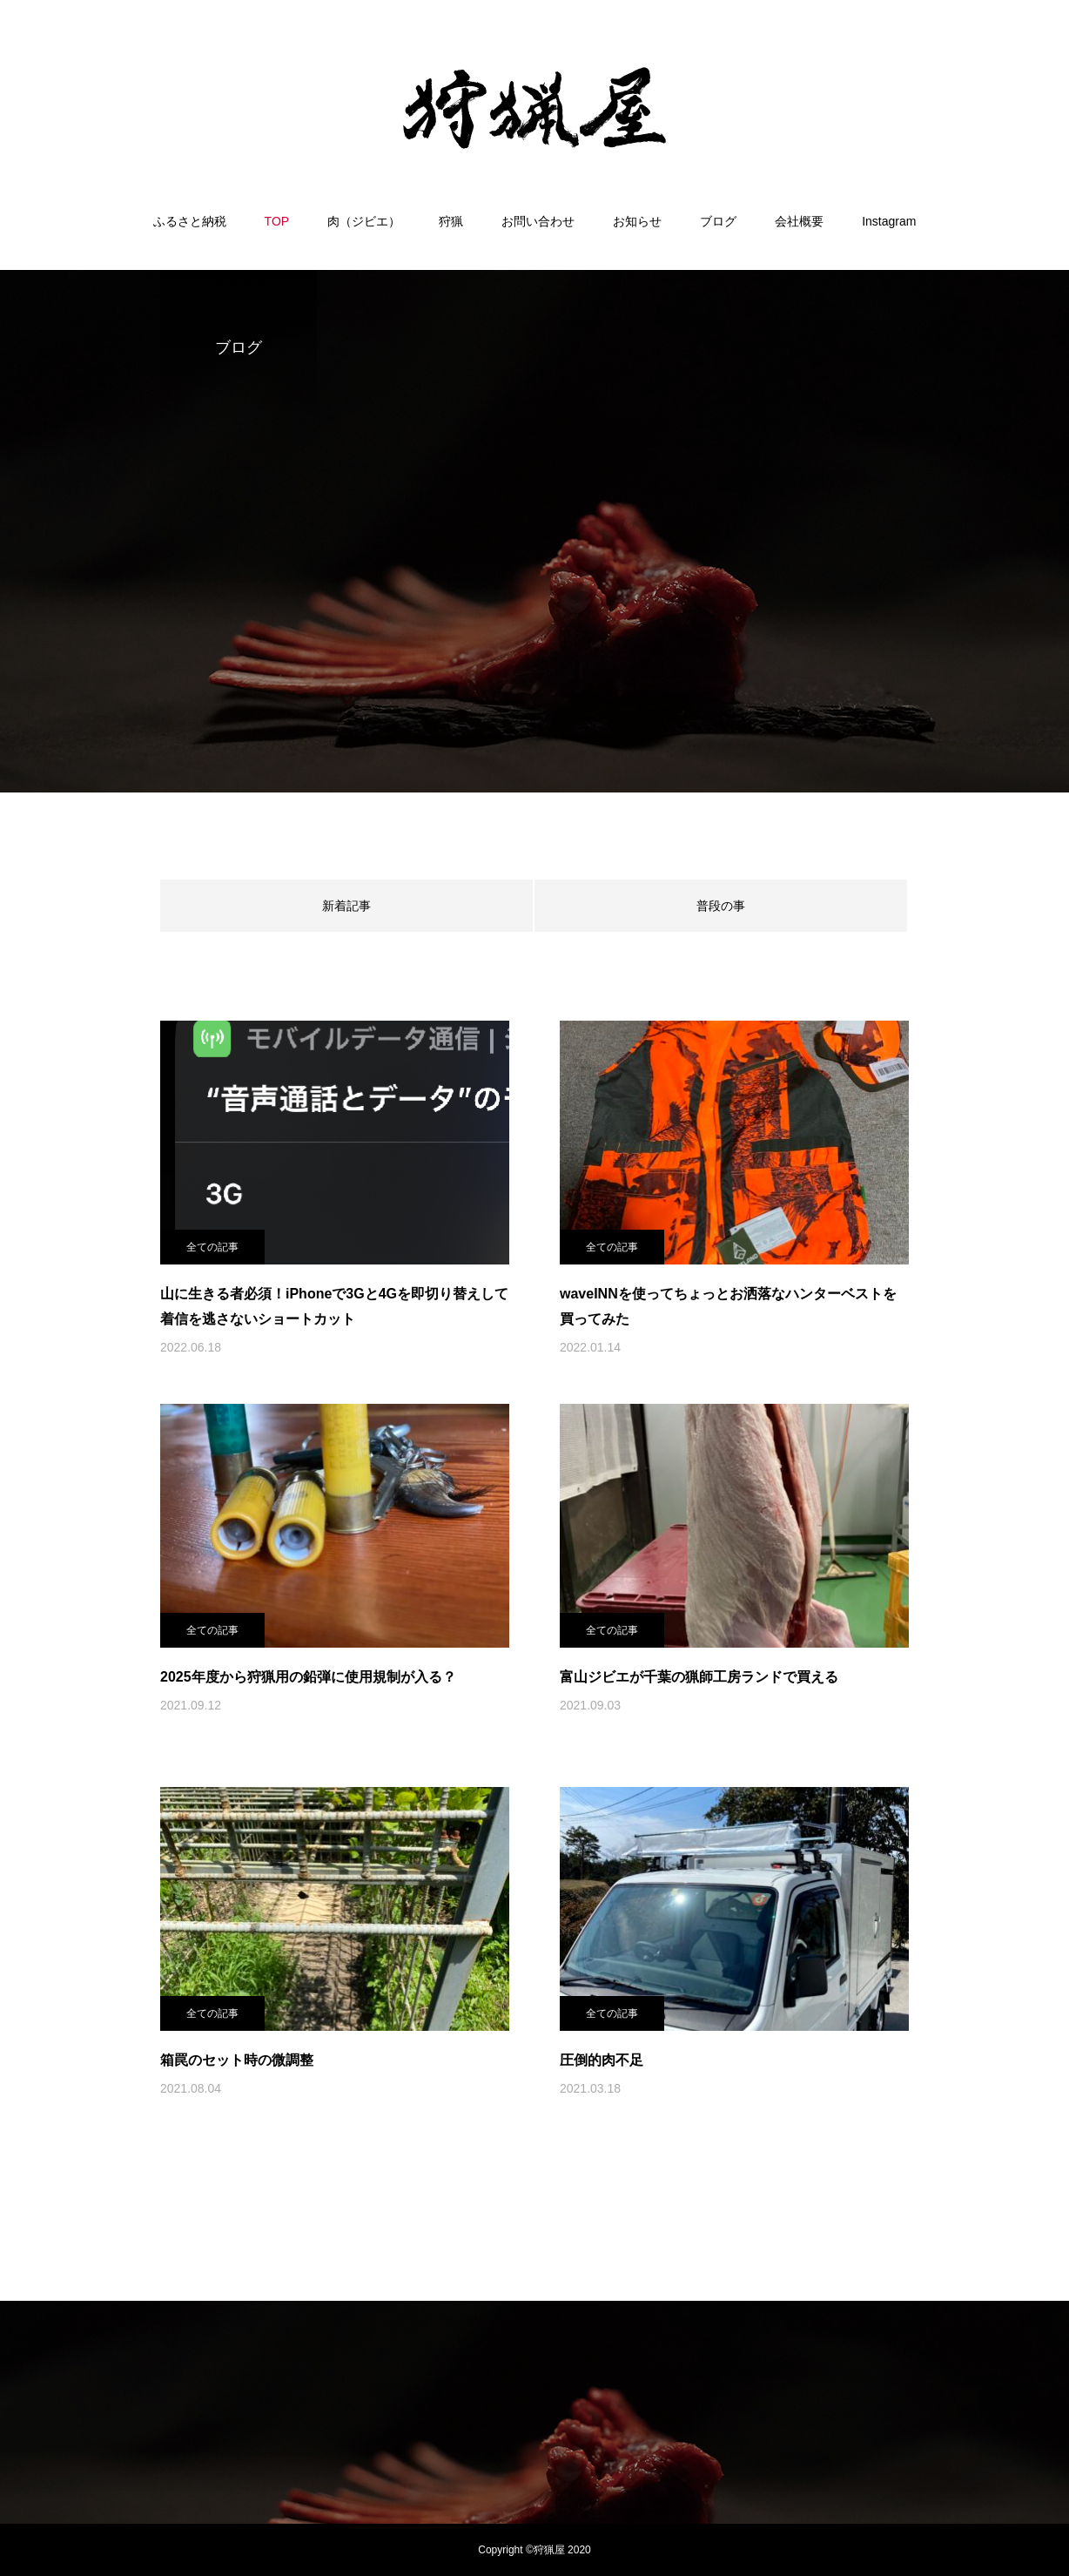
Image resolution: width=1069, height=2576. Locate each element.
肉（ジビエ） (363, 221)
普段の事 (720, 906)
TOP (277, 221)
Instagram (889, 221)
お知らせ (637, 221)
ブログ (718, 221)
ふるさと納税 (189, 221)
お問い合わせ (538, 221)
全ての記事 (212, 1247)
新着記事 (346, 906)
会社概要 (799, 221)
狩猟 (451, 221)
